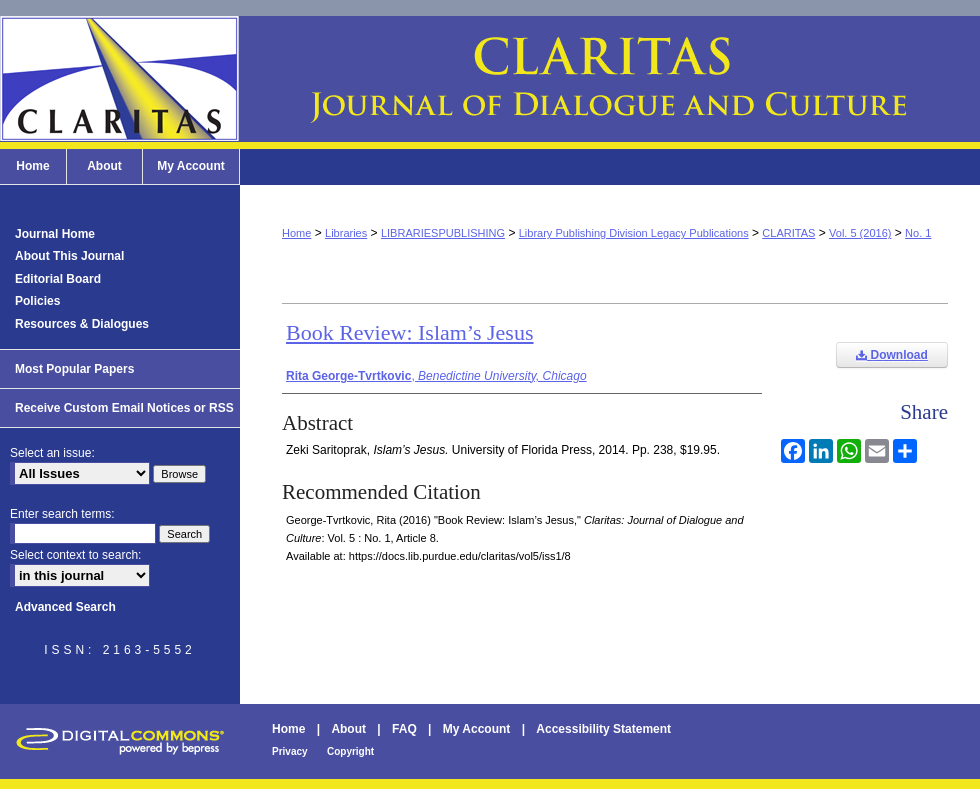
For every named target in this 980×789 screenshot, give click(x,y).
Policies (37, 301)
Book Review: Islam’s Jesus (410, 332)
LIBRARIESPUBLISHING (443, 233)
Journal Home (55, 234)
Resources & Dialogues (82, 324)
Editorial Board (58, 279)
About (348, 729)
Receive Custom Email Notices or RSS (124, 408)
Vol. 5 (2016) (860, 233)
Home (296, 233)
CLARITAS (788, 233)
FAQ (404, 729)
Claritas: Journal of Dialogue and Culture (490, 79)
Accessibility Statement (603, 729)
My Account (477, 729)
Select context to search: (75, 555)
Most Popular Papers (74, 369)
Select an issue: (52, 453)
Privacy (290, 751)
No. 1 (918, 233)
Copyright (350, 751)
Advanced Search (65, 607)
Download (892, 355)
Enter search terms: (62, 514)
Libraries (346, 233)
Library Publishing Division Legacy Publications (634, 233)
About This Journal (69, 256)
